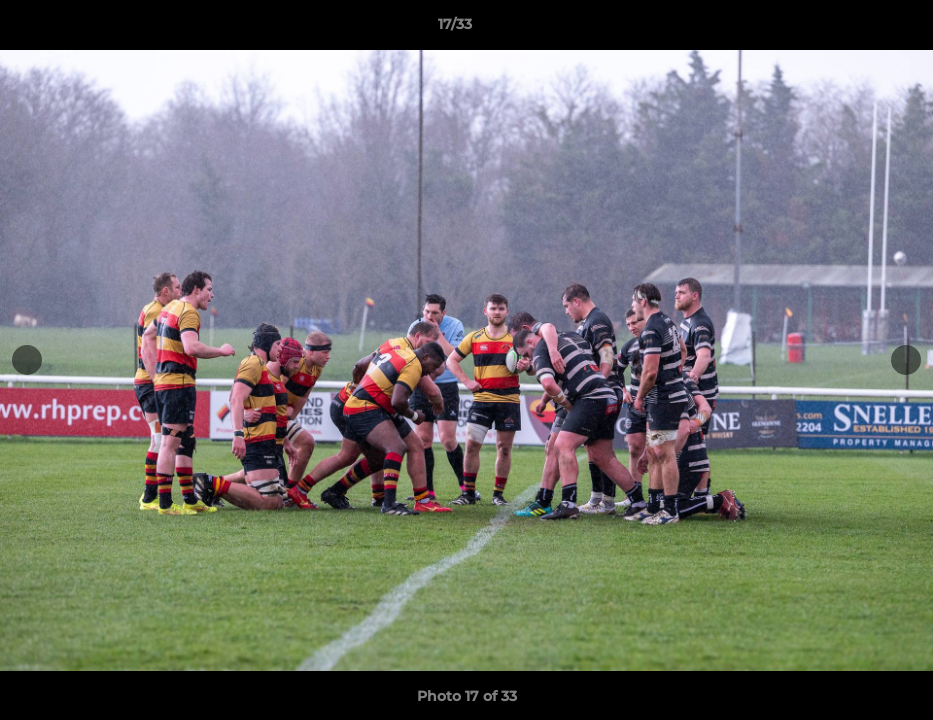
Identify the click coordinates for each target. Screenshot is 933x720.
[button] (849, 29)
